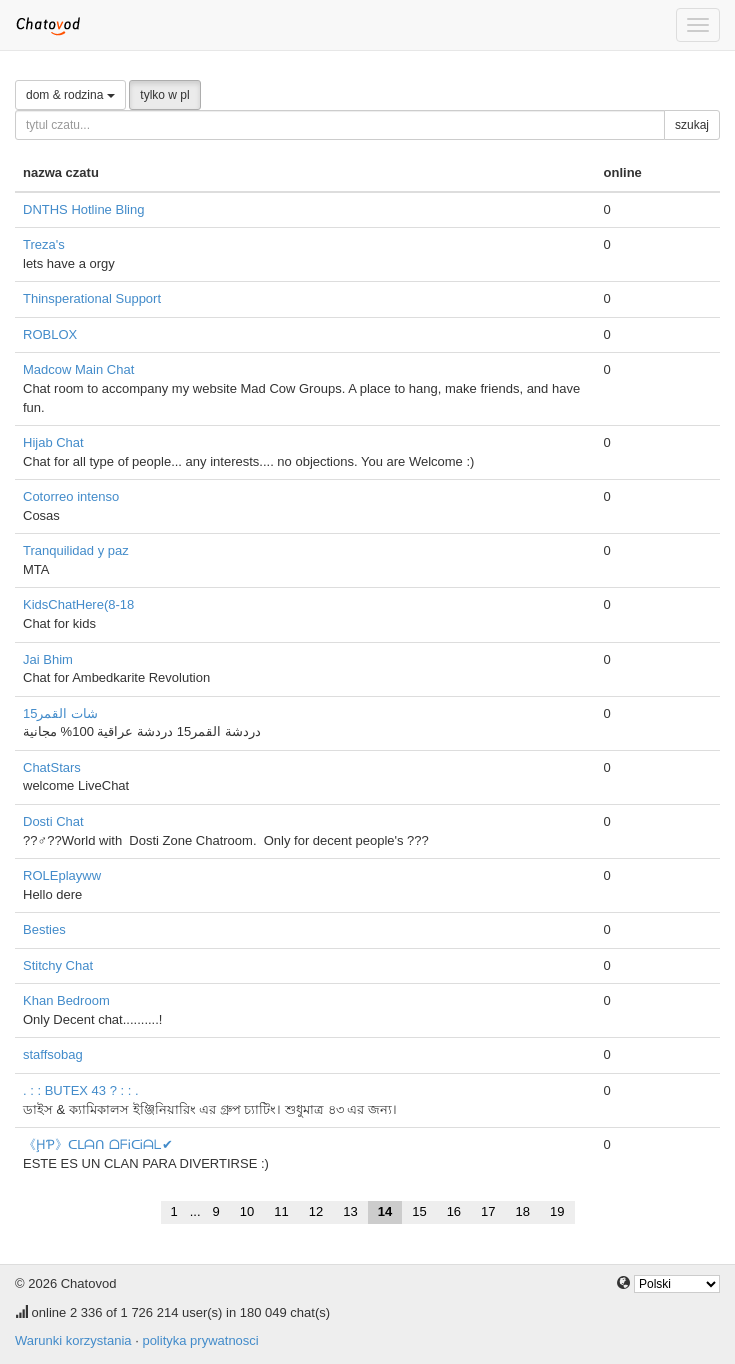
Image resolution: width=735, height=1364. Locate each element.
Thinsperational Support (92, 298)
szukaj (692, 125)
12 (316, 1211)
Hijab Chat (53, 442)
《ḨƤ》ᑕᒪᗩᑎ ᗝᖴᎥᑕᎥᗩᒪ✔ (98, 1144)
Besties (44, 929)
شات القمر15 (60, 713)
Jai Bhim (48, 659)
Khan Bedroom (66, 1000)
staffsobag (53, 1054)
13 (350, 1211)
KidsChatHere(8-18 (78, 604)
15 (419, 1211)
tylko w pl (164, 95)
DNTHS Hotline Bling (83, 209)
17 (488, 1211)
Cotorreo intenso (71, 496)
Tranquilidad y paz (76, 550)
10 (247, 1211)
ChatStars (52, 767)
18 (523, 1211)
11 (281, 1211)
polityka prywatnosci (200, 1340)
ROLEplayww (62, 875)
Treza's (44, 244)
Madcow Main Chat (78, 369)
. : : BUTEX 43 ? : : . (81, 1090)
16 (454, 1211)
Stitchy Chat (58, 965)
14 (385, 1211)
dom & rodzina (70, 95)
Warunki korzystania (73, 1340)
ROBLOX (50, 334)
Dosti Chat (53, 821)
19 (557, 1211)
